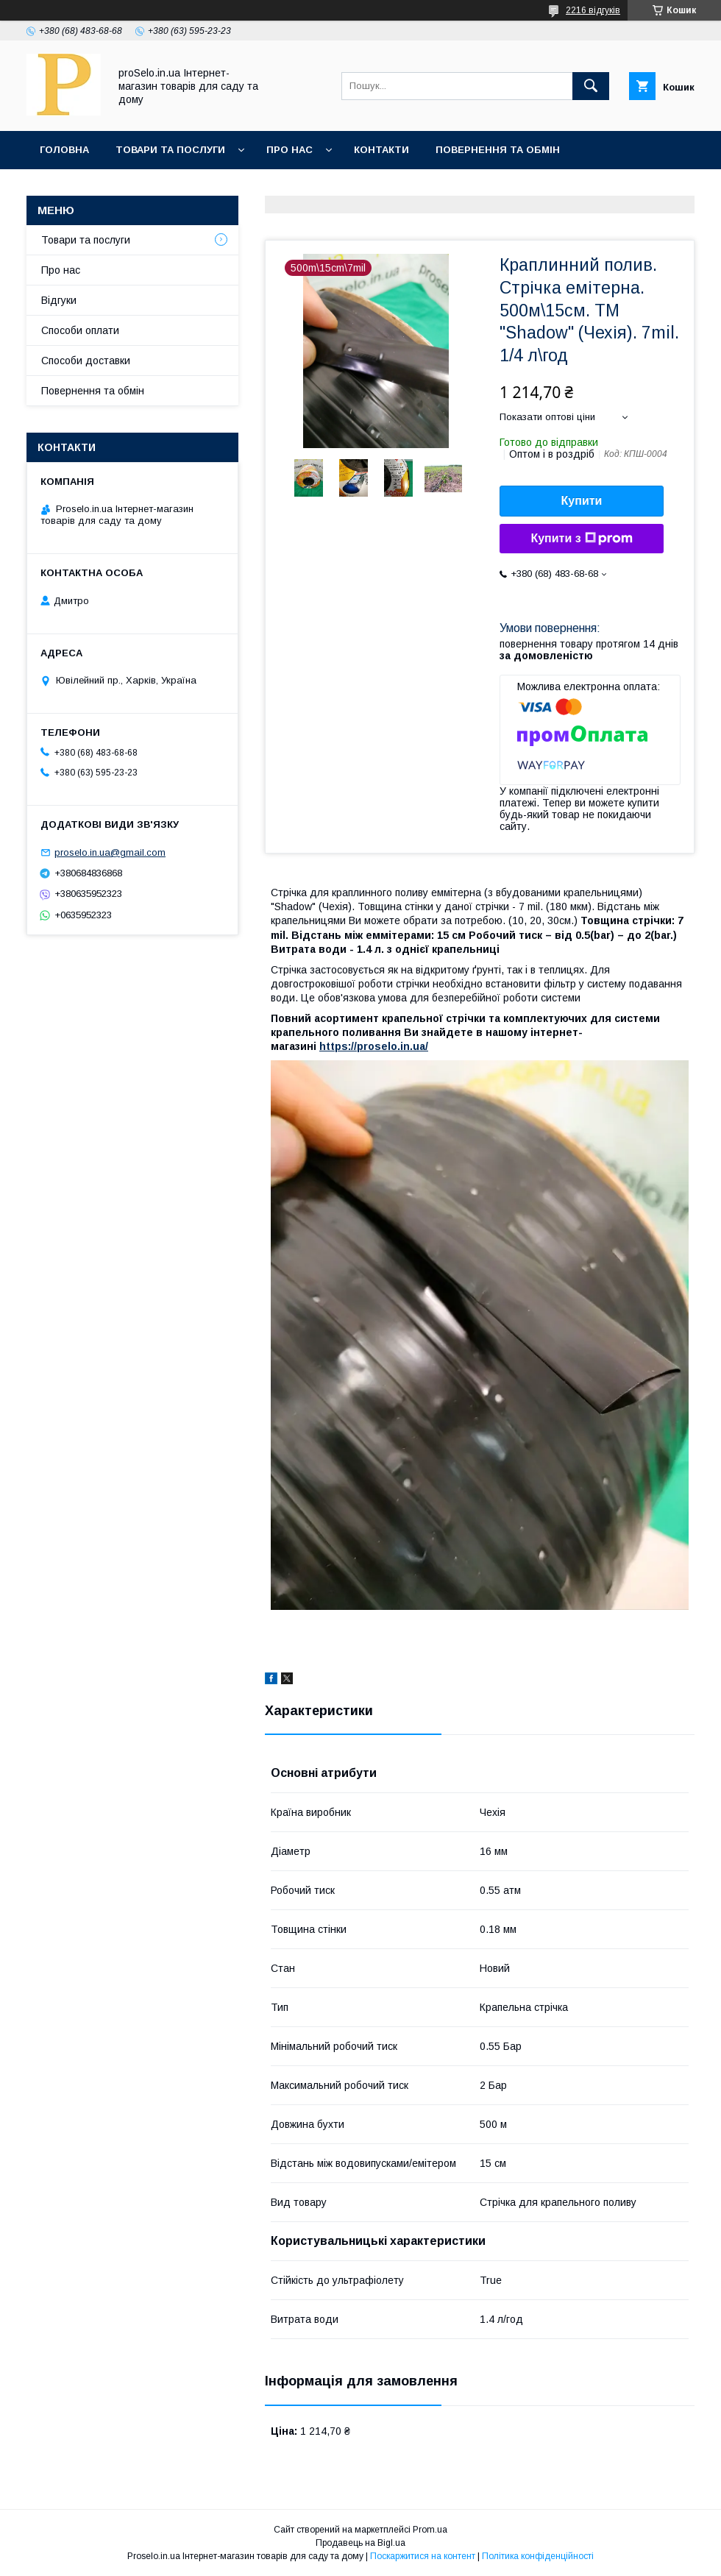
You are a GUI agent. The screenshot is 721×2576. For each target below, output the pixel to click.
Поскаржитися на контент (422, 2556)
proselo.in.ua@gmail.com (110, 852)
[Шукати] (590, 86)
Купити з (581, 538)
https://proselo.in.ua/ (373, 1046)
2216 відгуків (593, 10)
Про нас (289, 149)
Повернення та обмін (498, 149)
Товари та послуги (170, 149)
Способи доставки (85, 360)
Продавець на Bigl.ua (360, 2543)
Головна (64, 149)
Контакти (381, 149)
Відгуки (59, 300)
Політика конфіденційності (538, 2556)
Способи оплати (80, 330)
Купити (582, 500)
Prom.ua (430, 2529)
